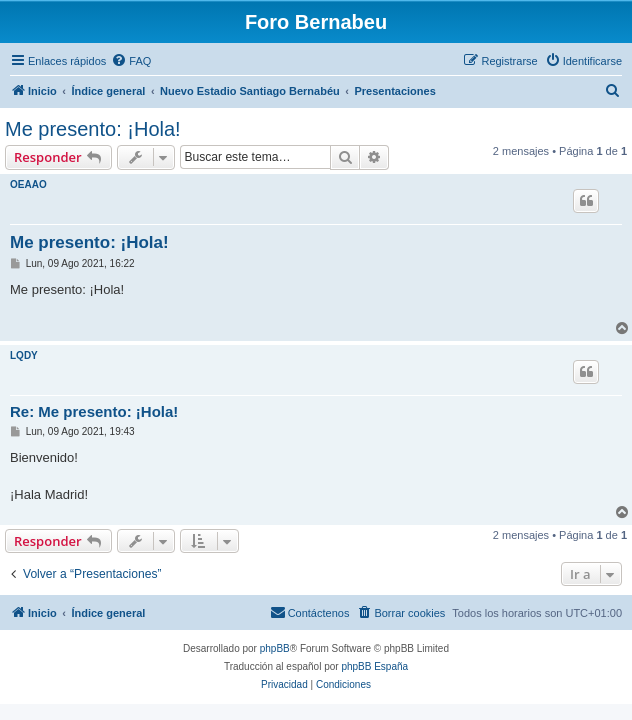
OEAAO (28, 184)
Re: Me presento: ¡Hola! (94, 411)
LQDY (24, 355)
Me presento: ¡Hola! (93, 129)
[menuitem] (131, 61)
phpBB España (374, 666)
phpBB (275, 648)
